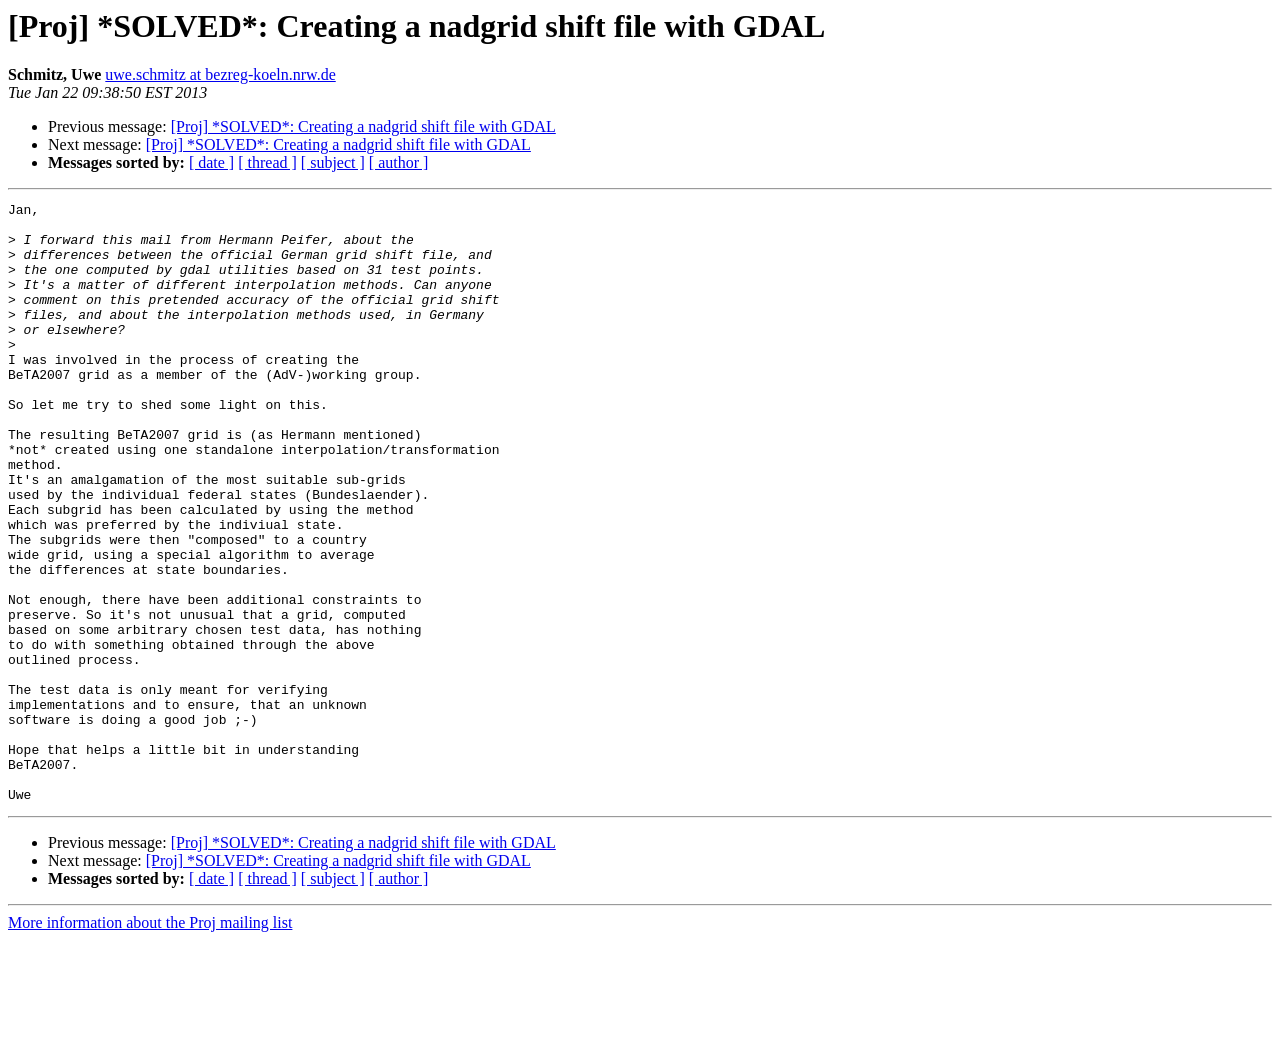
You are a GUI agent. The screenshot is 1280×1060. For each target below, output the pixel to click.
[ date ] (211, 162)
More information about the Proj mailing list (150, 1042)
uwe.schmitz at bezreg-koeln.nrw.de (220, 74)
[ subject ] (333, 162)
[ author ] (399, 162)
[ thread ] (267, 162)
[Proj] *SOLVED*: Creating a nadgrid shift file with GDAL (363, 126)
